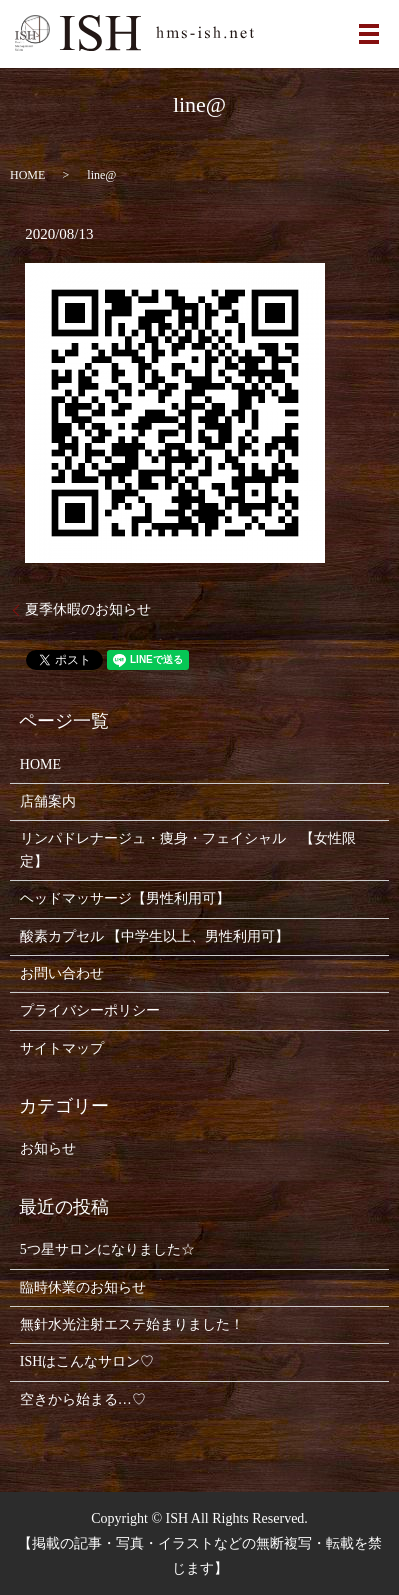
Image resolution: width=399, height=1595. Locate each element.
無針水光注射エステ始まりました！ (132, 1324)
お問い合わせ (62, 973)
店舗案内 (48, 801)
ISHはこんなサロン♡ (87, 1361)
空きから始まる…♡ (83, 1399)
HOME (27, 175)
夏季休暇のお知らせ (88, 609)
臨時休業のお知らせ (83, 1287)
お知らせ (48, 1148)
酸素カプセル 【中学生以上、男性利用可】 (155, 936)
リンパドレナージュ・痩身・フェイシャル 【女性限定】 (188, 849)
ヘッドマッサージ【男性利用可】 (125, 898)
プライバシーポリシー (90, 1010)
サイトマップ (62, 1048)
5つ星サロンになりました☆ (107, 1249)
